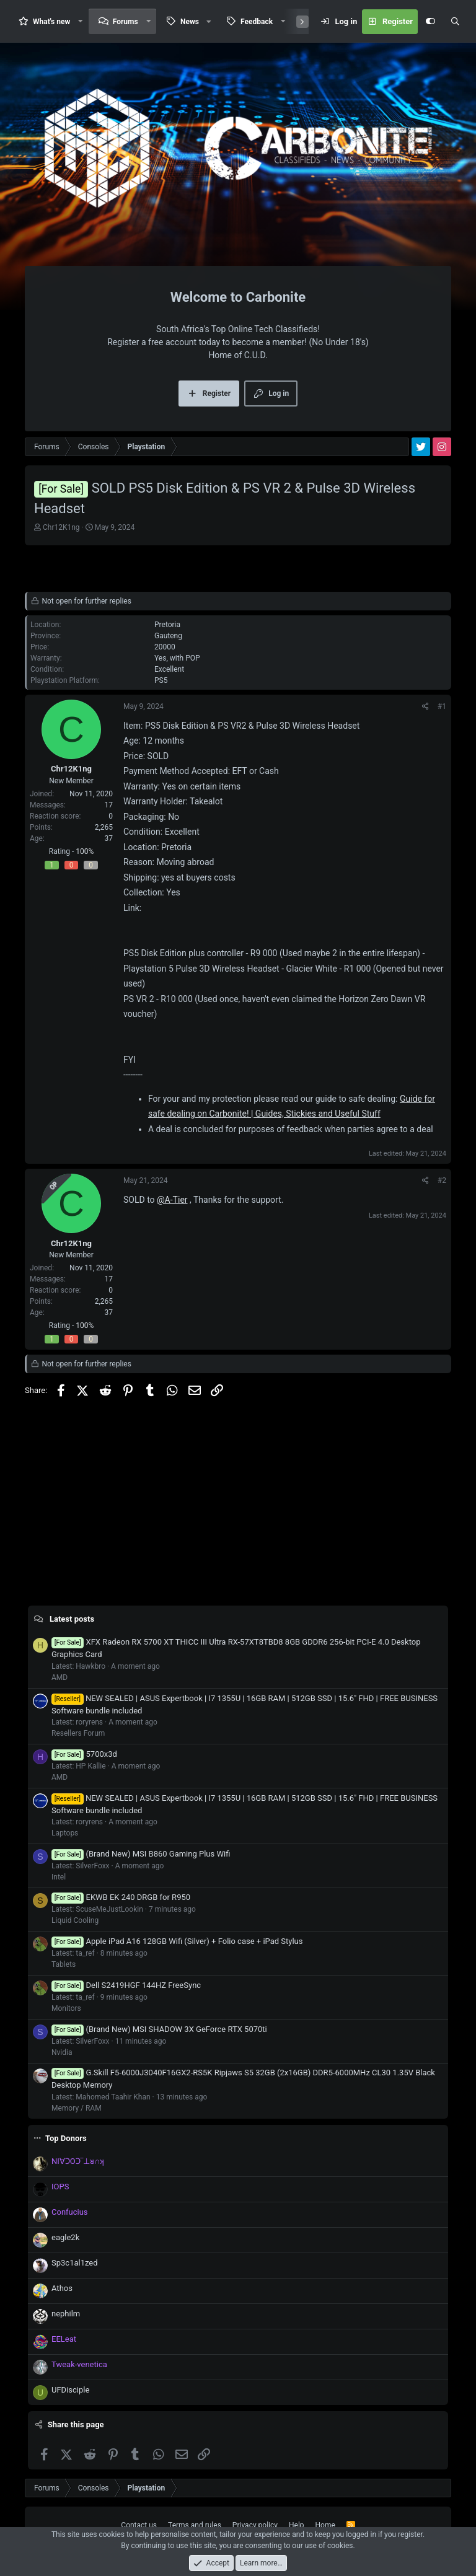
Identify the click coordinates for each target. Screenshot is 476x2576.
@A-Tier (172, 1200)
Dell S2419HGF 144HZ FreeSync (126, 1985)
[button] (80, 21)
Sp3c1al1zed (74, 2262)
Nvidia (62, 2052)
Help (296, 2525)
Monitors (66, 2008)
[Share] (425, 706)
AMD (59, 1677)
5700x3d (84, 1754)
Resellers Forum (78, 1733)
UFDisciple (70, 2389)
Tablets (63, 1964)
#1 (442, 706)
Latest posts (72, 1619)
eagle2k (65, 2237)
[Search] (455, 21)
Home (325, 2525)
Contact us (139, 2525)
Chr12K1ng (61, 527)
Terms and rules (194, 2525)
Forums (125, 21)
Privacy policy (255, 2525)
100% (85, 851)
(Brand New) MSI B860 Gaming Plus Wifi (140, 1853)
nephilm (65, 2313)
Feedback (256, 21)
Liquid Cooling (75, 1920)
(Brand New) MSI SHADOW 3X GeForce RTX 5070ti (159, 2029)
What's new (51, 21)
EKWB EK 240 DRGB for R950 (120, 1897)
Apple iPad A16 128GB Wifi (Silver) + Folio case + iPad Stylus (177, 1941)
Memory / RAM (76, 2108)
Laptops (64, 1833)
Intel (58, 1877)
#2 (442, 1180)
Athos (62, 2288)
